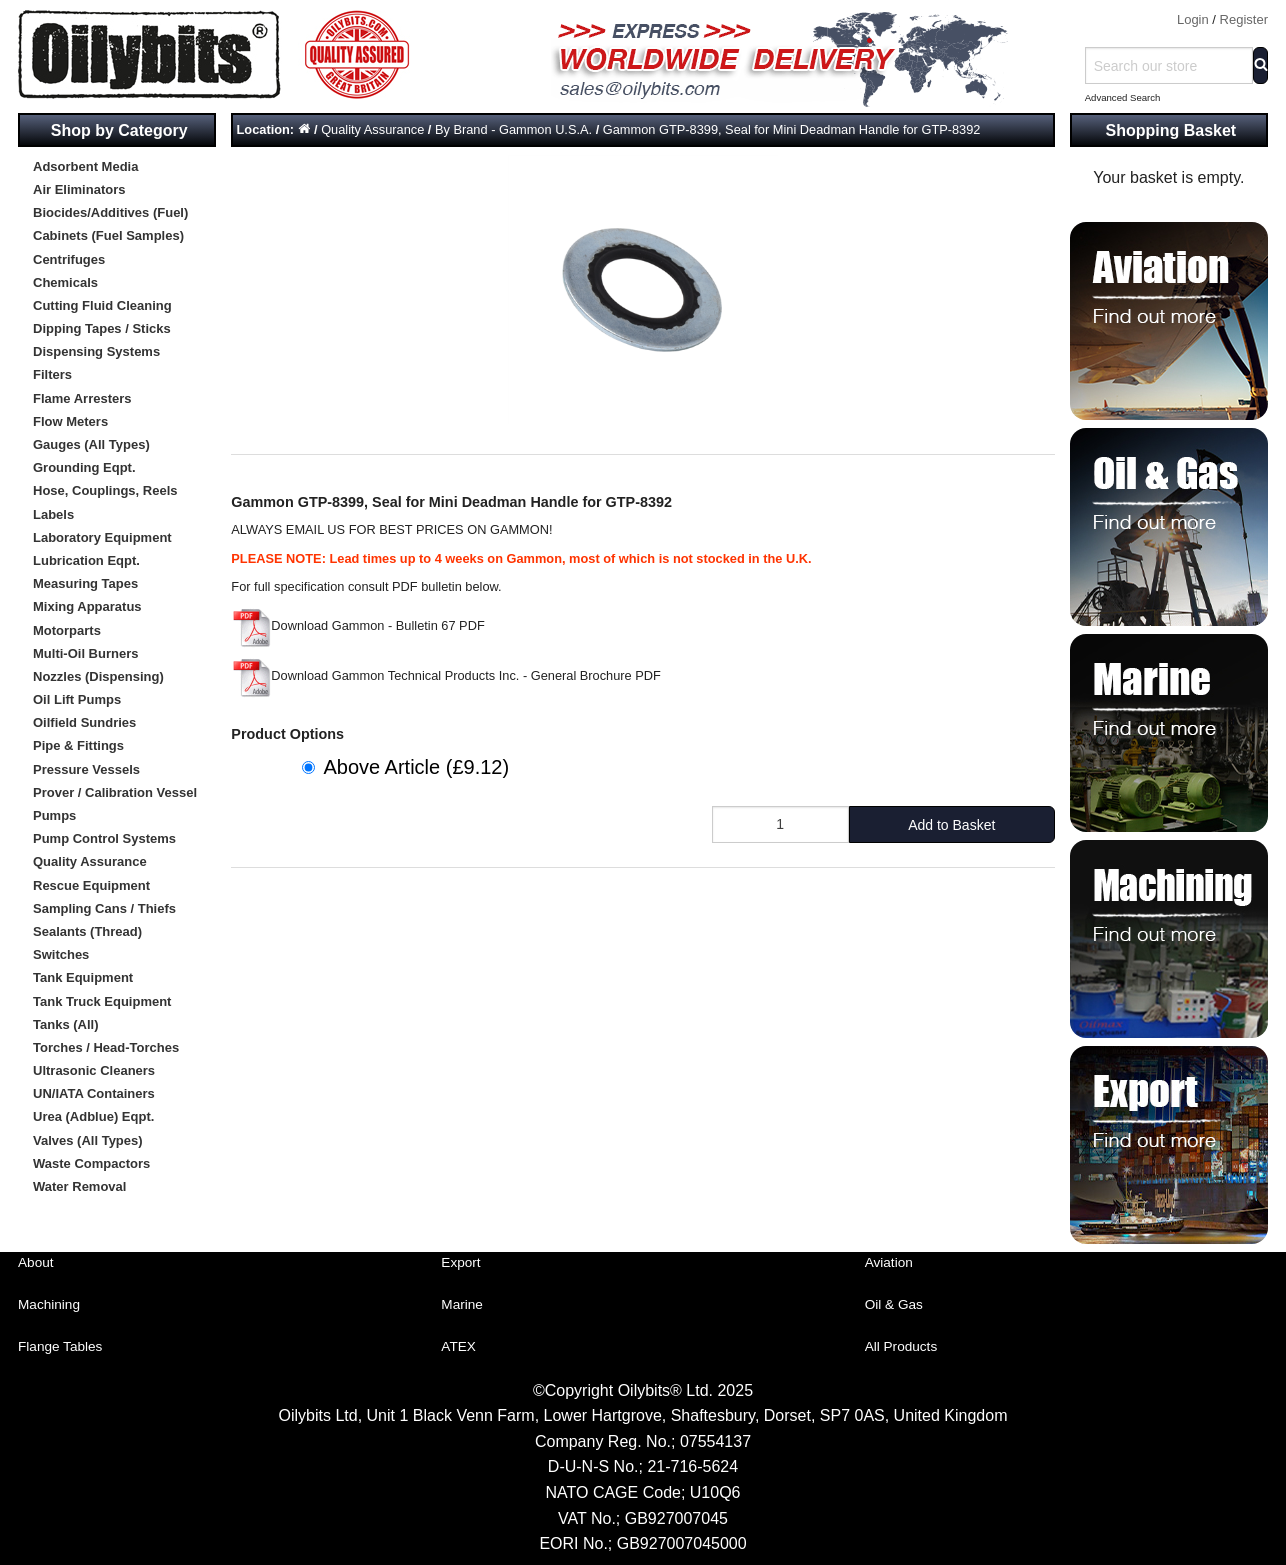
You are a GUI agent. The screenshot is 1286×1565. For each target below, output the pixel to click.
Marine (462, 1304)
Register (1244, 19)
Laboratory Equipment (102, 537)
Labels (53, 514)
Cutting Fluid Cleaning (102, 305)
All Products (901, 1346)
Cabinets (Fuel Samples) (108, 235)
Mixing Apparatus (87, 606)
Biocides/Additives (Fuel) (110, 212)
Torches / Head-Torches (106, 1047)
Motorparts (67, 630)
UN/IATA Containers (94, 1093)
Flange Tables (60, 1346)
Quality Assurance (90, 861)
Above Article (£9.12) (416, 767)
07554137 (715, 1441)
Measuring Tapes (85, 583)
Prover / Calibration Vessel (115, 792)
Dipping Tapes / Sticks (102, 328)
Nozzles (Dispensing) (98, 676)
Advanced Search (1123, 97)
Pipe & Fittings (78, 745)
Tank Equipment (83, 977)
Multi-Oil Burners (85, 653)
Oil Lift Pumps (77, 699)
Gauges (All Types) (91, 444)
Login (1193, 19)
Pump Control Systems (104, 838)
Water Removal (79, 1186)
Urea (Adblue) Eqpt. (93, 1116)
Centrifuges (69, 259)
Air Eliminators (79, 189)
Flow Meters (70, 421)
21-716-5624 (692, 1466)
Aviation (889, 1262)
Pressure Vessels (86, 769)
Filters (52, 374)
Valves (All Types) (88, 1140)
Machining (49, 1304)
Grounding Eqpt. (84, 467)
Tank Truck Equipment (102, 1001)
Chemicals (65, 282)
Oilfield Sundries (84, 722)
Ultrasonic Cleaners (94, 1070)
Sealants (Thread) (87, 931)
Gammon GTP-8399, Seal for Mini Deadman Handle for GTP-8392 (792, 129)
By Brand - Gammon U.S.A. (513, 129)
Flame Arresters (82, 398)
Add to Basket (951, 825)
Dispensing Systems (96, 351)
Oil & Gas (894, 1304)
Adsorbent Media (85, 166)
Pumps (54, 815)
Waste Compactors (91, 1163)
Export (460, 1262)
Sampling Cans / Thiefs (104, 908)
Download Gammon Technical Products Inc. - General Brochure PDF (446, 675)
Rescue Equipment (91, 885)
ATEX (458, 1346)
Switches (61, 954)
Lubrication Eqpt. (86, 560)
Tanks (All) (66, 1024)
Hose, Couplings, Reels (105, 490)
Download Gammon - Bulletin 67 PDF (357, 625)
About (36, 1262)
